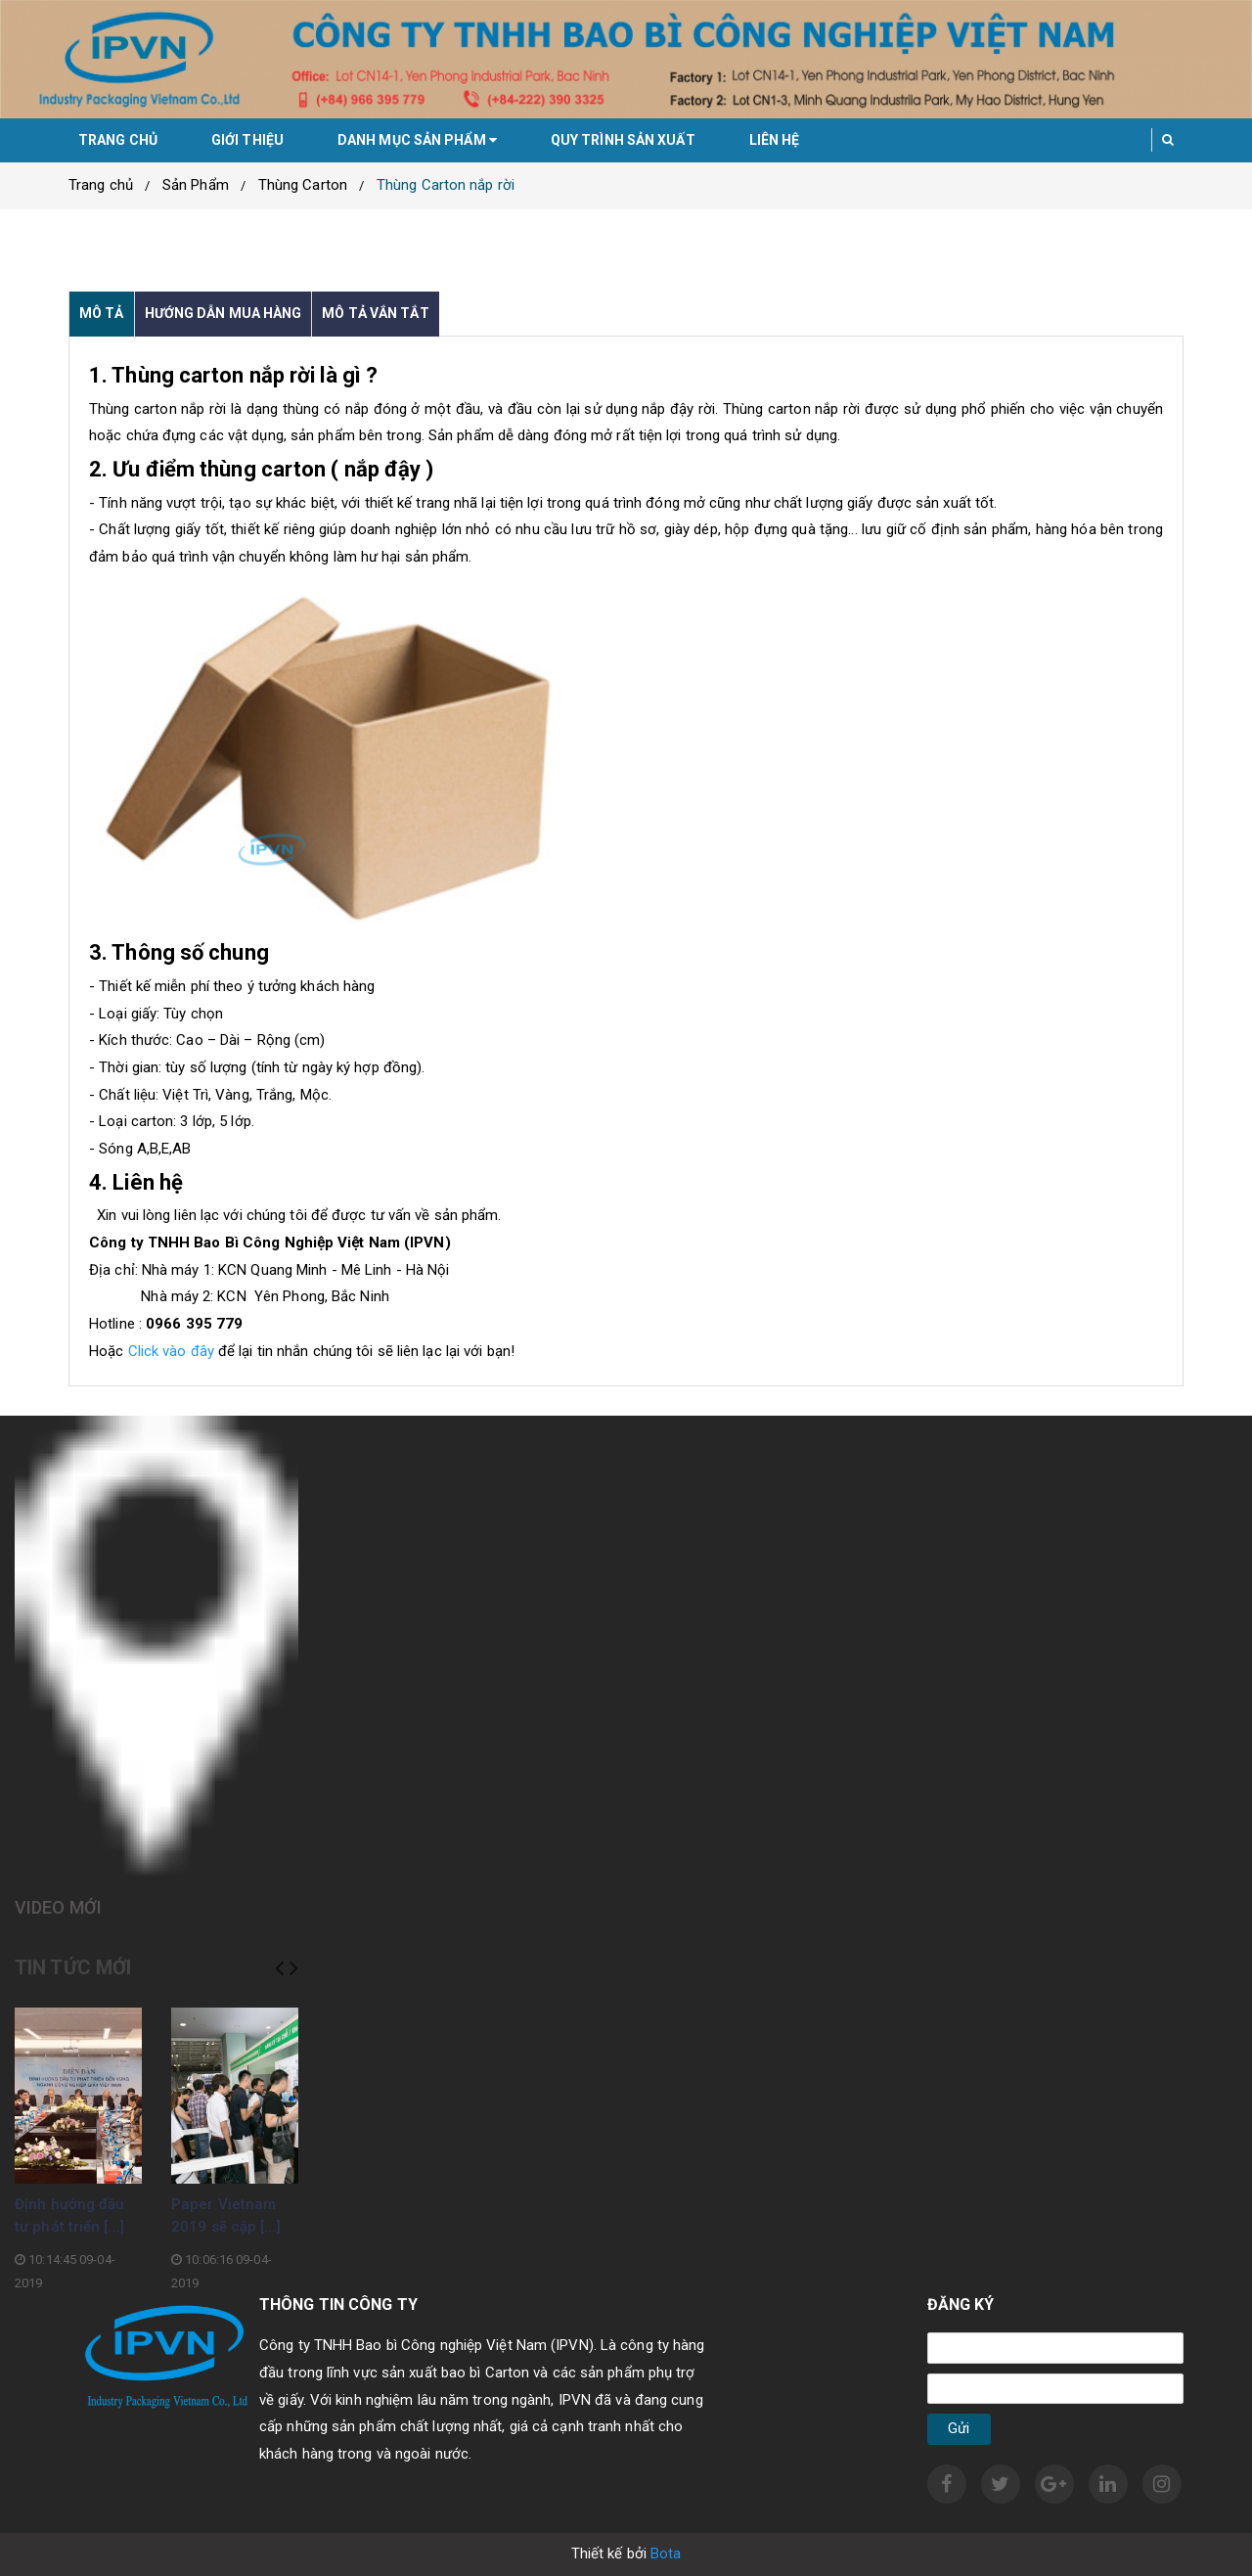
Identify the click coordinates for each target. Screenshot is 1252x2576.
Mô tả (101, 313)
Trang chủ (117, 140)
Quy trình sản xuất (623, 140)
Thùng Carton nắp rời (445, 185)
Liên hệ (774, 140)
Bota (665, 2553)
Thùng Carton (302, 185)
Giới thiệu (247, 140)
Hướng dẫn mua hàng (223, 313)
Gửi (958, 2428)
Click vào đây (171, 1351)
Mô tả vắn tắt (375, 313)
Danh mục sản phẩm (417, 140)
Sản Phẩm (195, 185)
